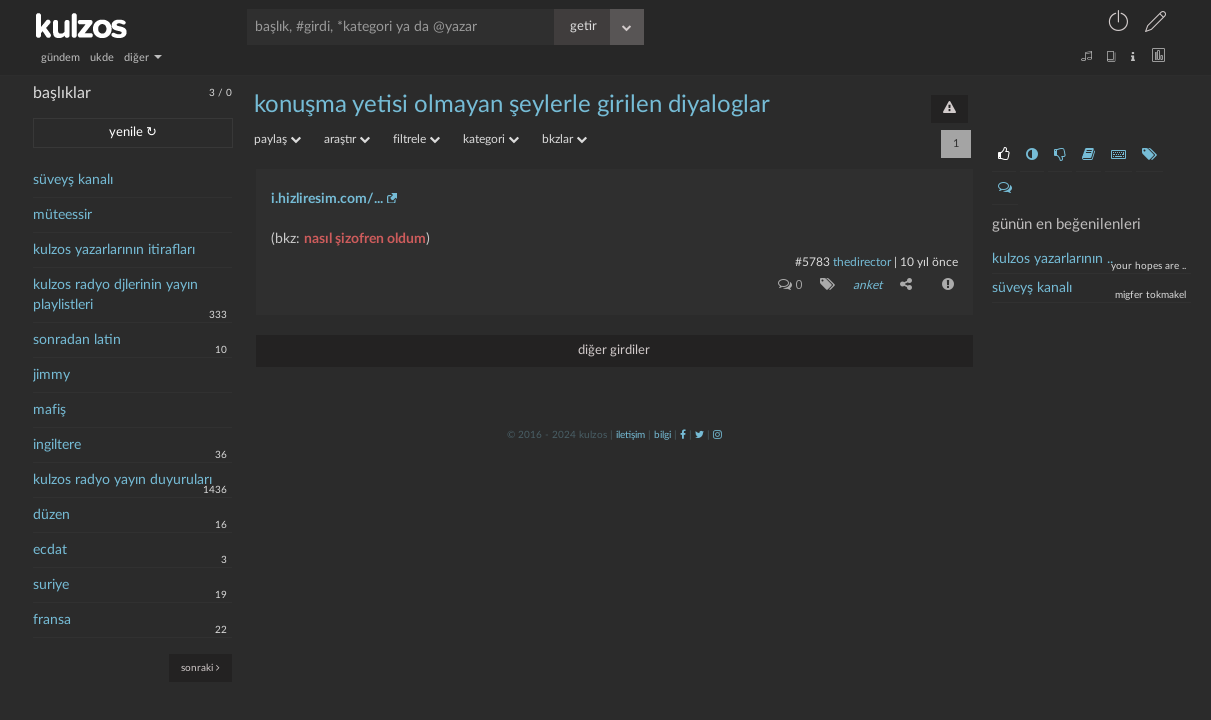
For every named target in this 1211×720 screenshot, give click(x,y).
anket (867, 285)
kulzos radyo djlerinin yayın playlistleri (115, 295)
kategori (491, 139)
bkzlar (564, 139)
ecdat (50, 550)
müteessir (62, 215)
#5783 (812, 262)
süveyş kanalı (73, 180)
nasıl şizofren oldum (365, 239)
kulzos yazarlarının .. (1052, 259)
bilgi (662, 435)
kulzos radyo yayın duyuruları (122, 480)
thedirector (862, 262)
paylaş (277, 139)
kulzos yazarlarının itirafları (114, 250)
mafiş (49, 410)
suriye (51, 585)
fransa (52, 620)
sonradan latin (77, 340)
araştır (347, 139)
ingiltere (57, 445)
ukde (102, 57)
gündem (60, 57)
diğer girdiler (614, 350)
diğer (143, 57)
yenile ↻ (133, 132)
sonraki (200, 667)
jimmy (51, 375)
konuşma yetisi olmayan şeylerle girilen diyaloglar (512, 105)
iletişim (630, 435)
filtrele (416, 139)
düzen (51, 515)
